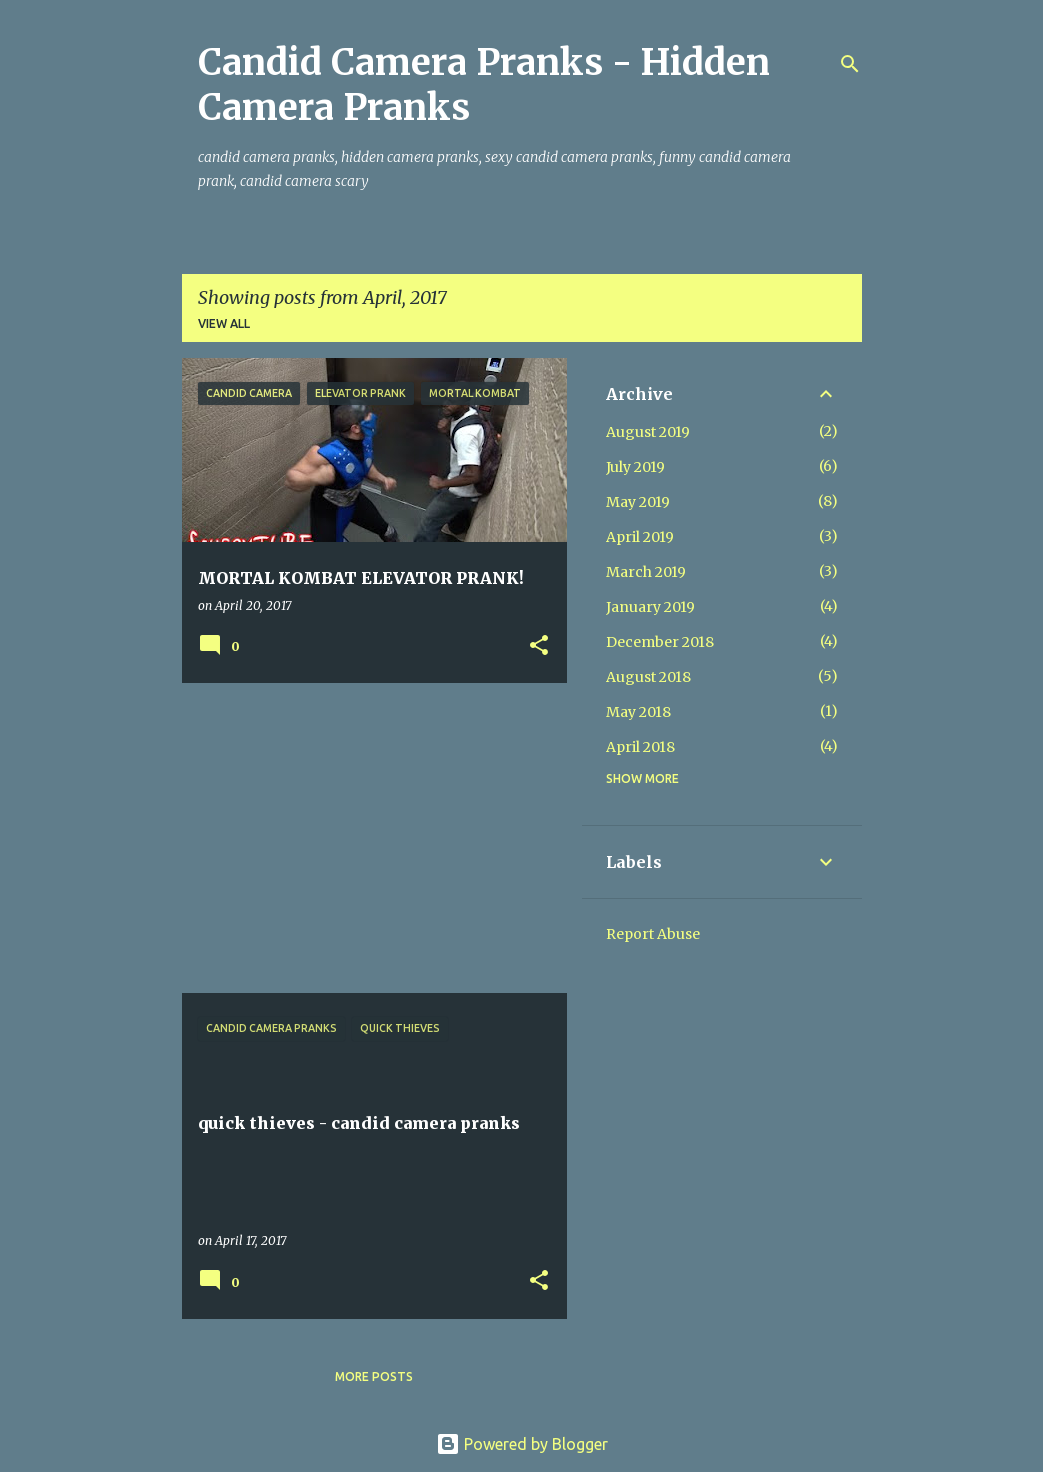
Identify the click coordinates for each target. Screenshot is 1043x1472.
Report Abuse (653, 934)
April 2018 (640, 747)
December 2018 (660, 642)
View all (224, 323)
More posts (374, 1376)
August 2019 (648, 432)
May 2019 (638, 502)
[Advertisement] (367, 838)
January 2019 (650, 607)
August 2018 (648, 677)
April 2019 (640, 537)
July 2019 (635, 467)
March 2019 (646, 572)
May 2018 (638, 712)
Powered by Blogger (522, 1444)
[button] (539, 646)
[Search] (850, 64)
